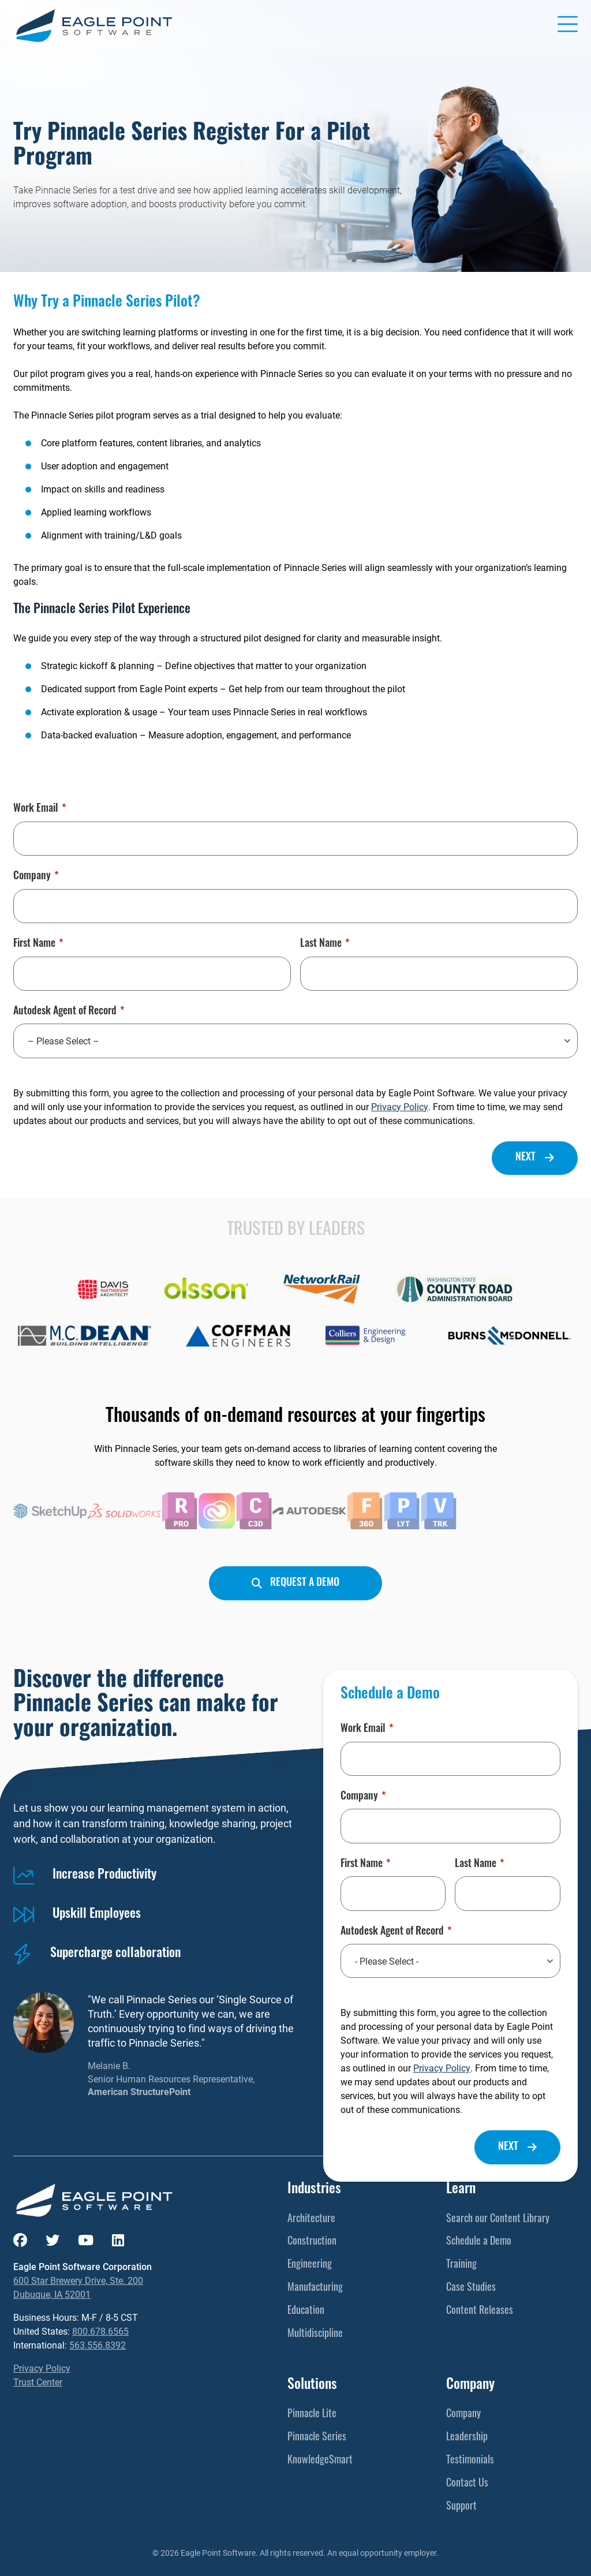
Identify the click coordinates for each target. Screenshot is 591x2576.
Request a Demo (304, 1583)
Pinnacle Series (316, 2437)
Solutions (312, 2385)
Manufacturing (315, 2288)
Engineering (309, 2265)
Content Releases (479, 2311)
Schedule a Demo (478, 2242)
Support (461, 2507)
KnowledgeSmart (320, 2460)
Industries (314, 2190)
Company (35, 876)
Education (305, 2311)
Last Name (324, 944)
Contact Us (467, 2483)
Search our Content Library (497, 2219)
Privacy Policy (399, 1106)
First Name (38, 944)
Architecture (311, 2219)
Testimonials (470, 2460)
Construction (311, 2242)
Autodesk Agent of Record (68, 1012)
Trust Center (37, 2382)
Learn (461, 2190)
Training (461, 2265)
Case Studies (471, 2288)
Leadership (467, 2437)
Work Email (39, 809)
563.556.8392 (97, 2345)
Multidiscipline (315, 2334)
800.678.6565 (100, 2331)
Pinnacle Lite (311, 2414)
